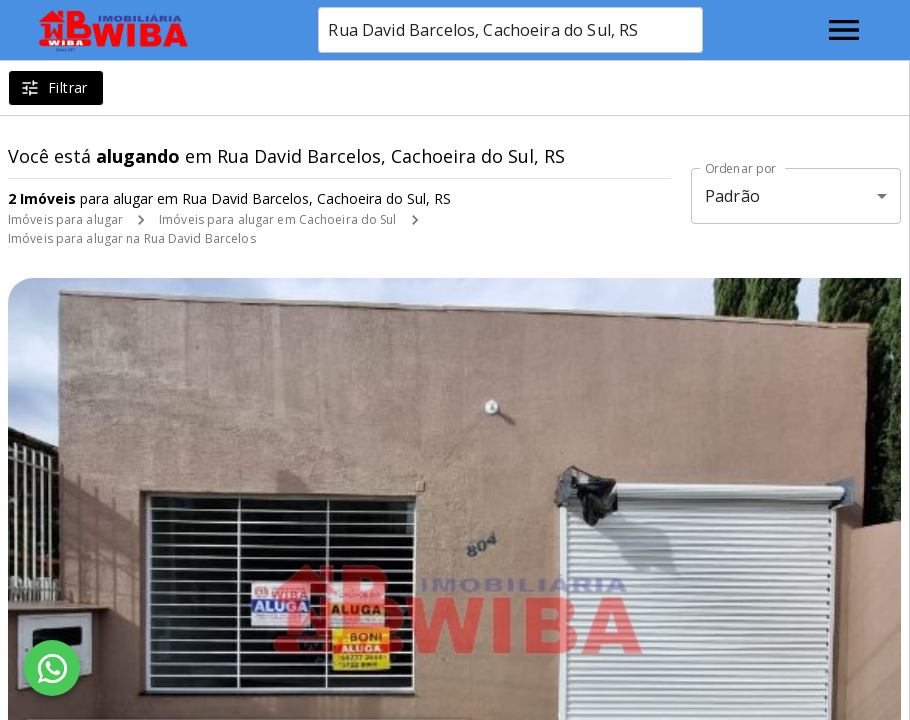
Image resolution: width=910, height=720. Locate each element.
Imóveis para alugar (65, 219)
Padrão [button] (732, 196)
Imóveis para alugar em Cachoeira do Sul (277, 219)
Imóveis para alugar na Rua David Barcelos (132, 238)
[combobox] (510, 30)
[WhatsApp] (52, 668)
